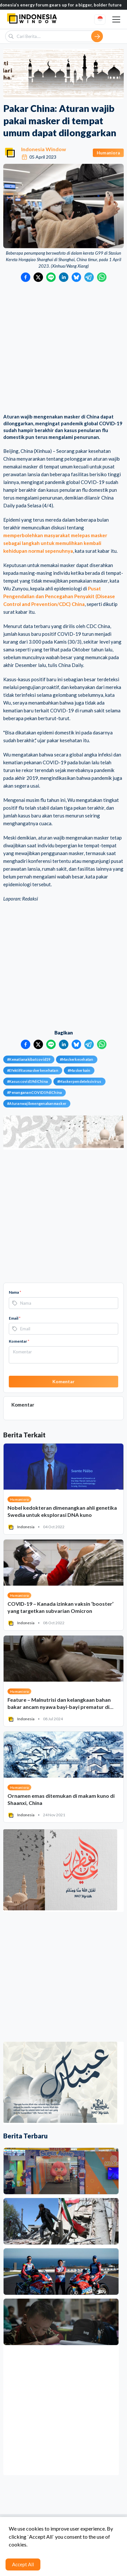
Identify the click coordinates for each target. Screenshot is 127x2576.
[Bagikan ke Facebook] (25, 277)
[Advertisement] (63, 348)
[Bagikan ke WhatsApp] (101, 277)
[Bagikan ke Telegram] (89, 277)
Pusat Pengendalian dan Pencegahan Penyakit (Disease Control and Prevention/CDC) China (59, 596)
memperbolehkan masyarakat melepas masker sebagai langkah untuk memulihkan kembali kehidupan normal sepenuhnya (55, 543)
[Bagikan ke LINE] (51, 277)
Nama (15, 1292)
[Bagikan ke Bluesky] (76, 277)
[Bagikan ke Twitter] (38, 277)
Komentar (19, 1341)
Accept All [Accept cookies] (23, 2564)
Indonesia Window (43, 149)
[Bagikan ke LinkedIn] (63, 277)
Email (15, 1318)
